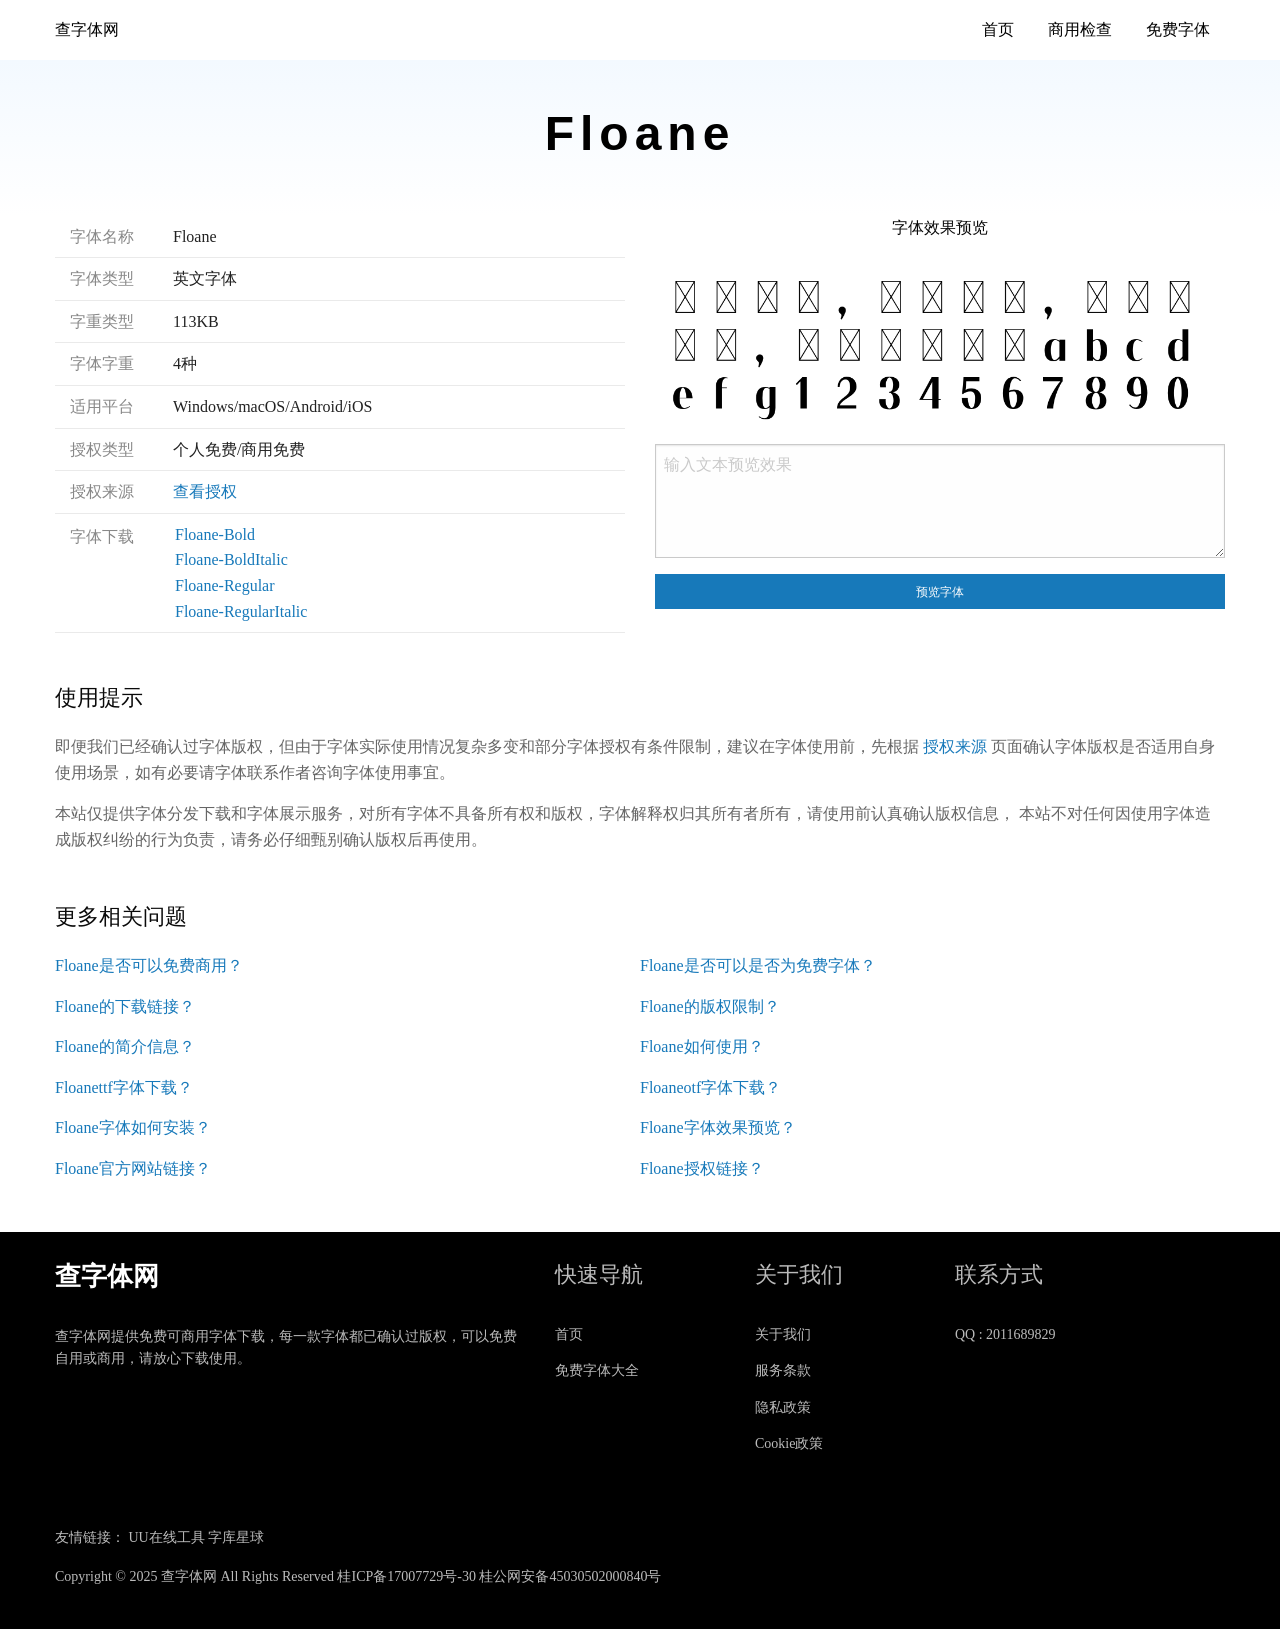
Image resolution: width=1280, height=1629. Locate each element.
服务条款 (783, 1370)
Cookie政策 (789, 1443)
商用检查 (1080, 29)
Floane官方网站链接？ (133, 1168)
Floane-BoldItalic (231, 559)
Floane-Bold (215, 534)
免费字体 (1178, 29)
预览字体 (940, 592)
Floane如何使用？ (702, 1046)
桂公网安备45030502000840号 (570, 1576)
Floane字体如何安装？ (133, 1127)
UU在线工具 (167, 1537)
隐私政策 (783, 1407)
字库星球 (236, 1537)
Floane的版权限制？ (710, 1006)
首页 (998, 29)
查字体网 (87, 29)
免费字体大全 (597, 1370)
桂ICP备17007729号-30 (406, 1576)
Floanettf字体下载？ (124, 1087)
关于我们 (783, 1334)
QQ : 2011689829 (1005, 1334)
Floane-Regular (225, 585)
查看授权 (205, 491)
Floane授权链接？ (702, 1168)
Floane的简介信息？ (125, 1046)
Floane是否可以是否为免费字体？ (758, 965)
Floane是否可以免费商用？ (149, 965)
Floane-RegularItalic (241, 611)
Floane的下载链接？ (125, 1006)
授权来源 (955, 746)
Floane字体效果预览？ (718, 1127)
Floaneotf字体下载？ (710, 1087)
